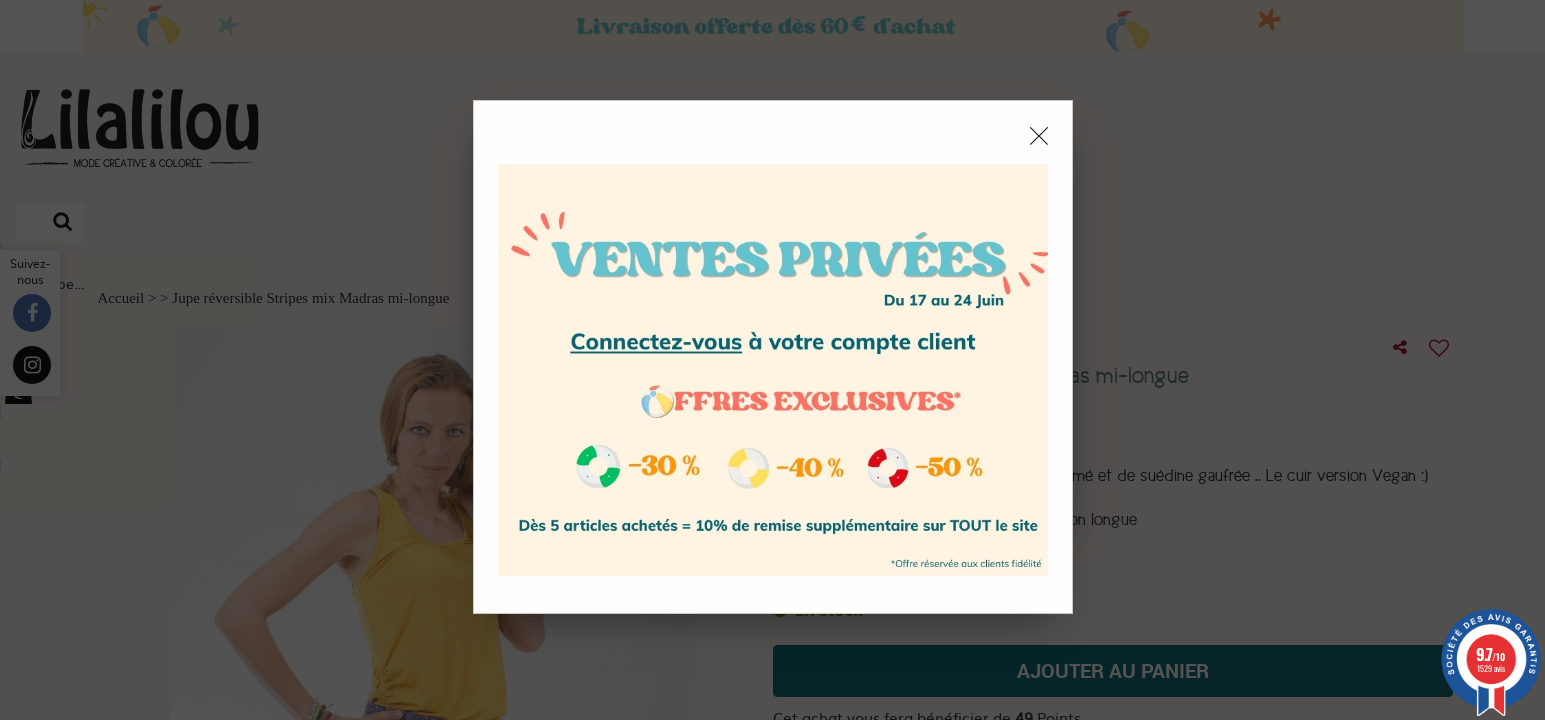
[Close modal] (1039, 136)
